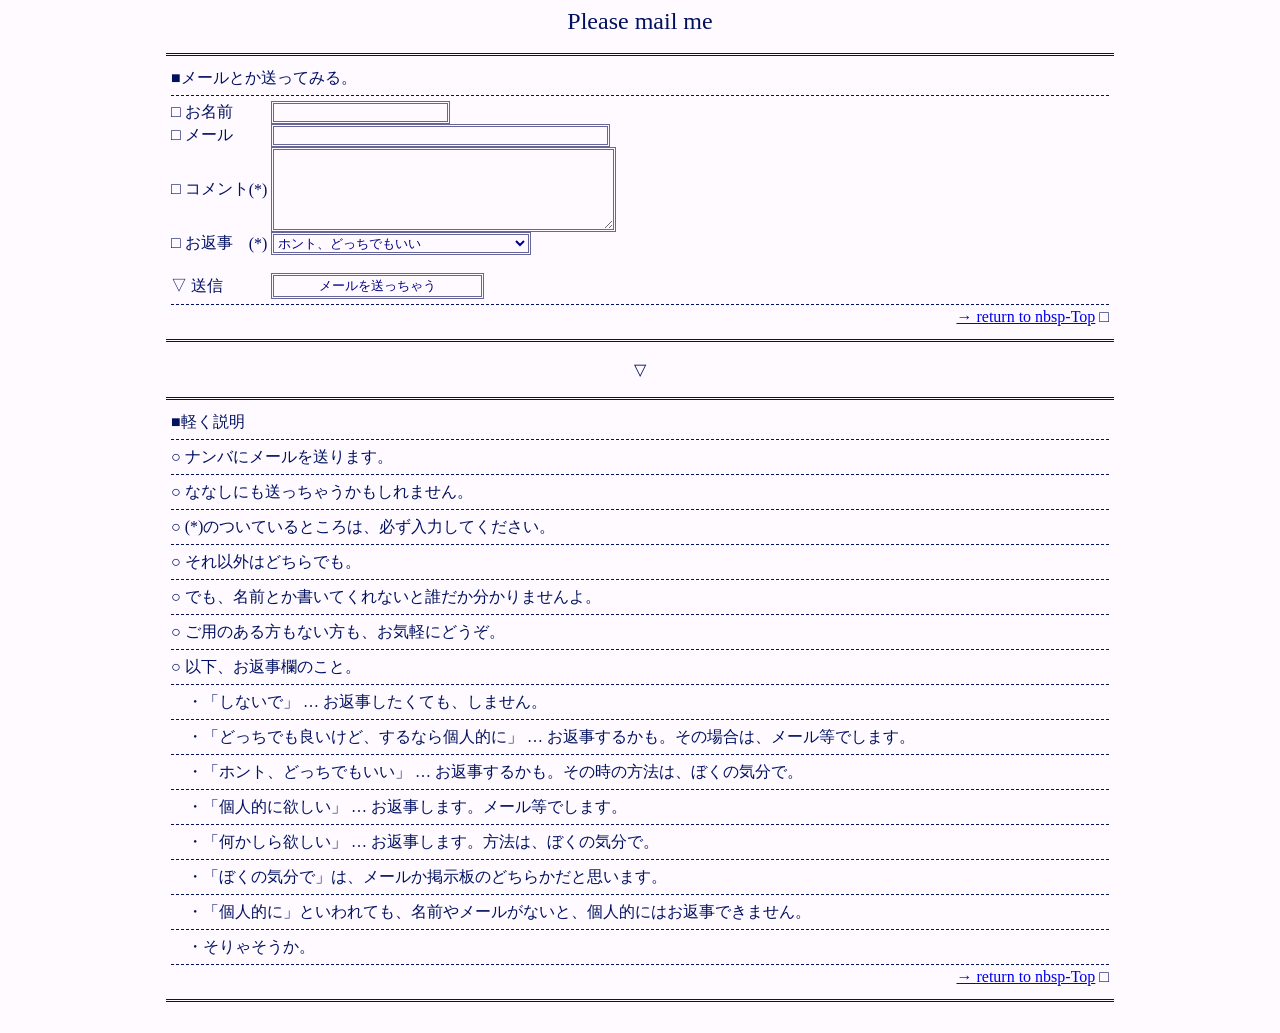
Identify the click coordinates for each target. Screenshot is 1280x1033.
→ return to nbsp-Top (1025, 331)
